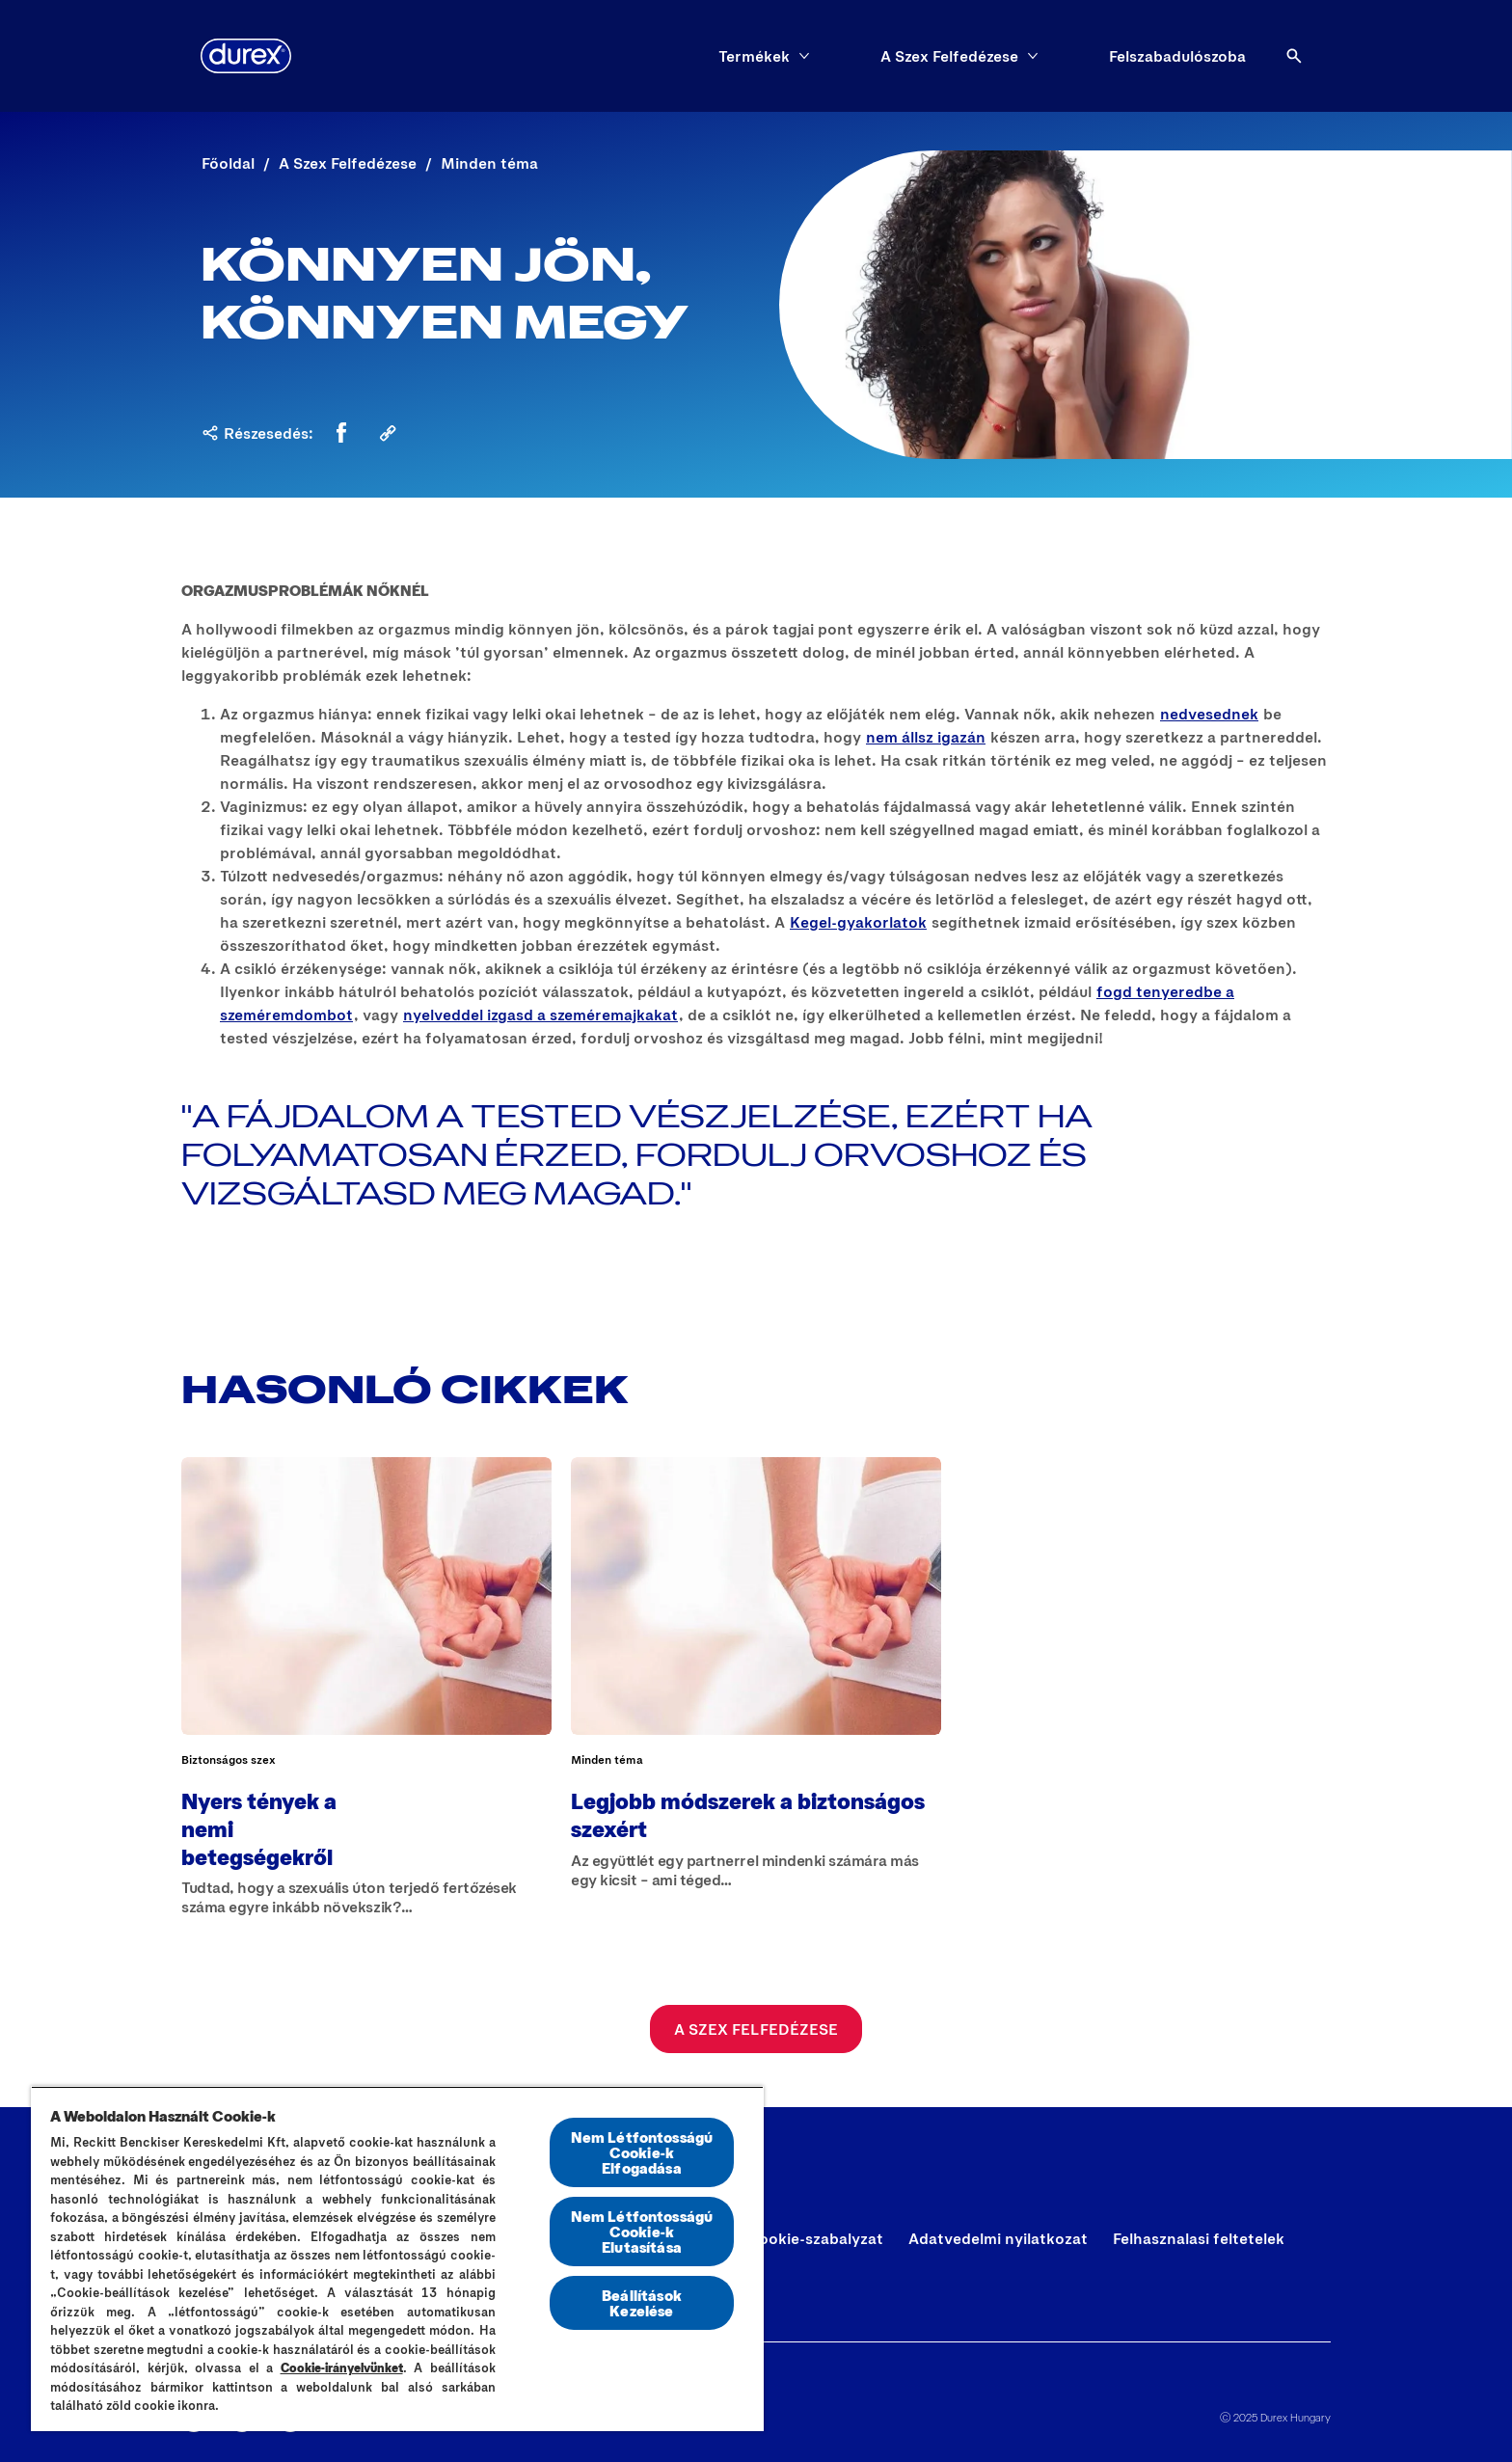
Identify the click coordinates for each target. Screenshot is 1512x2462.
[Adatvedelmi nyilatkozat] (998, 2238)
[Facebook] (341, 433)
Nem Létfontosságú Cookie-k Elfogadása (642, 2152)
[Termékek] (754, 56)
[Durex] (246, 56)
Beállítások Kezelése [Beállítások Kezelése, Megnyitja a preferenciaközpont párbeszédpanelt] (642, 2302)
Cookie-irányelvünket (342, 2367)
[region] (397, 2258)
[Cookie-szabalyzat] (815, 2238)
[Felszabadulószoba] (1177, 56)
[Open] (1294, 56)
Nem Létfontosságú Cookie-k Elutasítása (642, 2231)
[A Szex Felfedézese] (949, 56)
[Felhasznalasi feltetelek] (1198, 2238)
